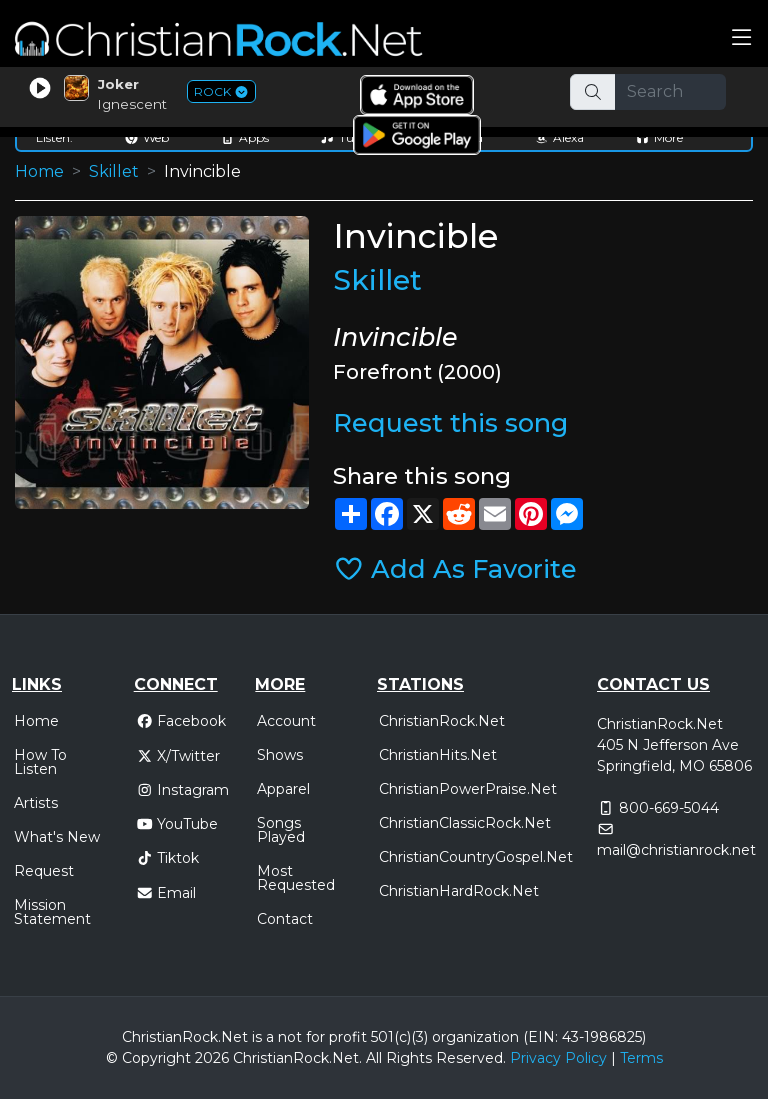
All (374, 1058)
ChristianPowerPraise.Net (468, 789)
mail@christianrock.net (676, 850)
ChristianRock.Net (442, 721)
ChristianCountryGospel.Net (476, 857)
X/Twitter (178, 756)
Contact (285, 919)
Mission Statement (52, 912)
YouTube (177, 824)
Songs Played (281, 830)
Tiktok (168, 858)
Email (166, 893)
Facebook (181, 721)
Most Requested (296, 878)
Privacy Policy (558, 1058)
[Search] (671, 92)
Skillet (114, 171)
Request (44, 871)
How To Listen (40, 762)
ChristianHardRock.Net (459, 891)
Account (286, 721)
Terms (641, 1058)
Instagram (183, 790)
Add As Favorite (455, 568)
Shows (280, 755)
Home (39, 171)
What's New (57, 837)
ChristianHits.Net (438, 755)
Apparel (283, 789)
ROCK (221, 91)
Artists (36, 803)
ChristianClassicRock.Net (465, 823)
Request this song (450, 422)
